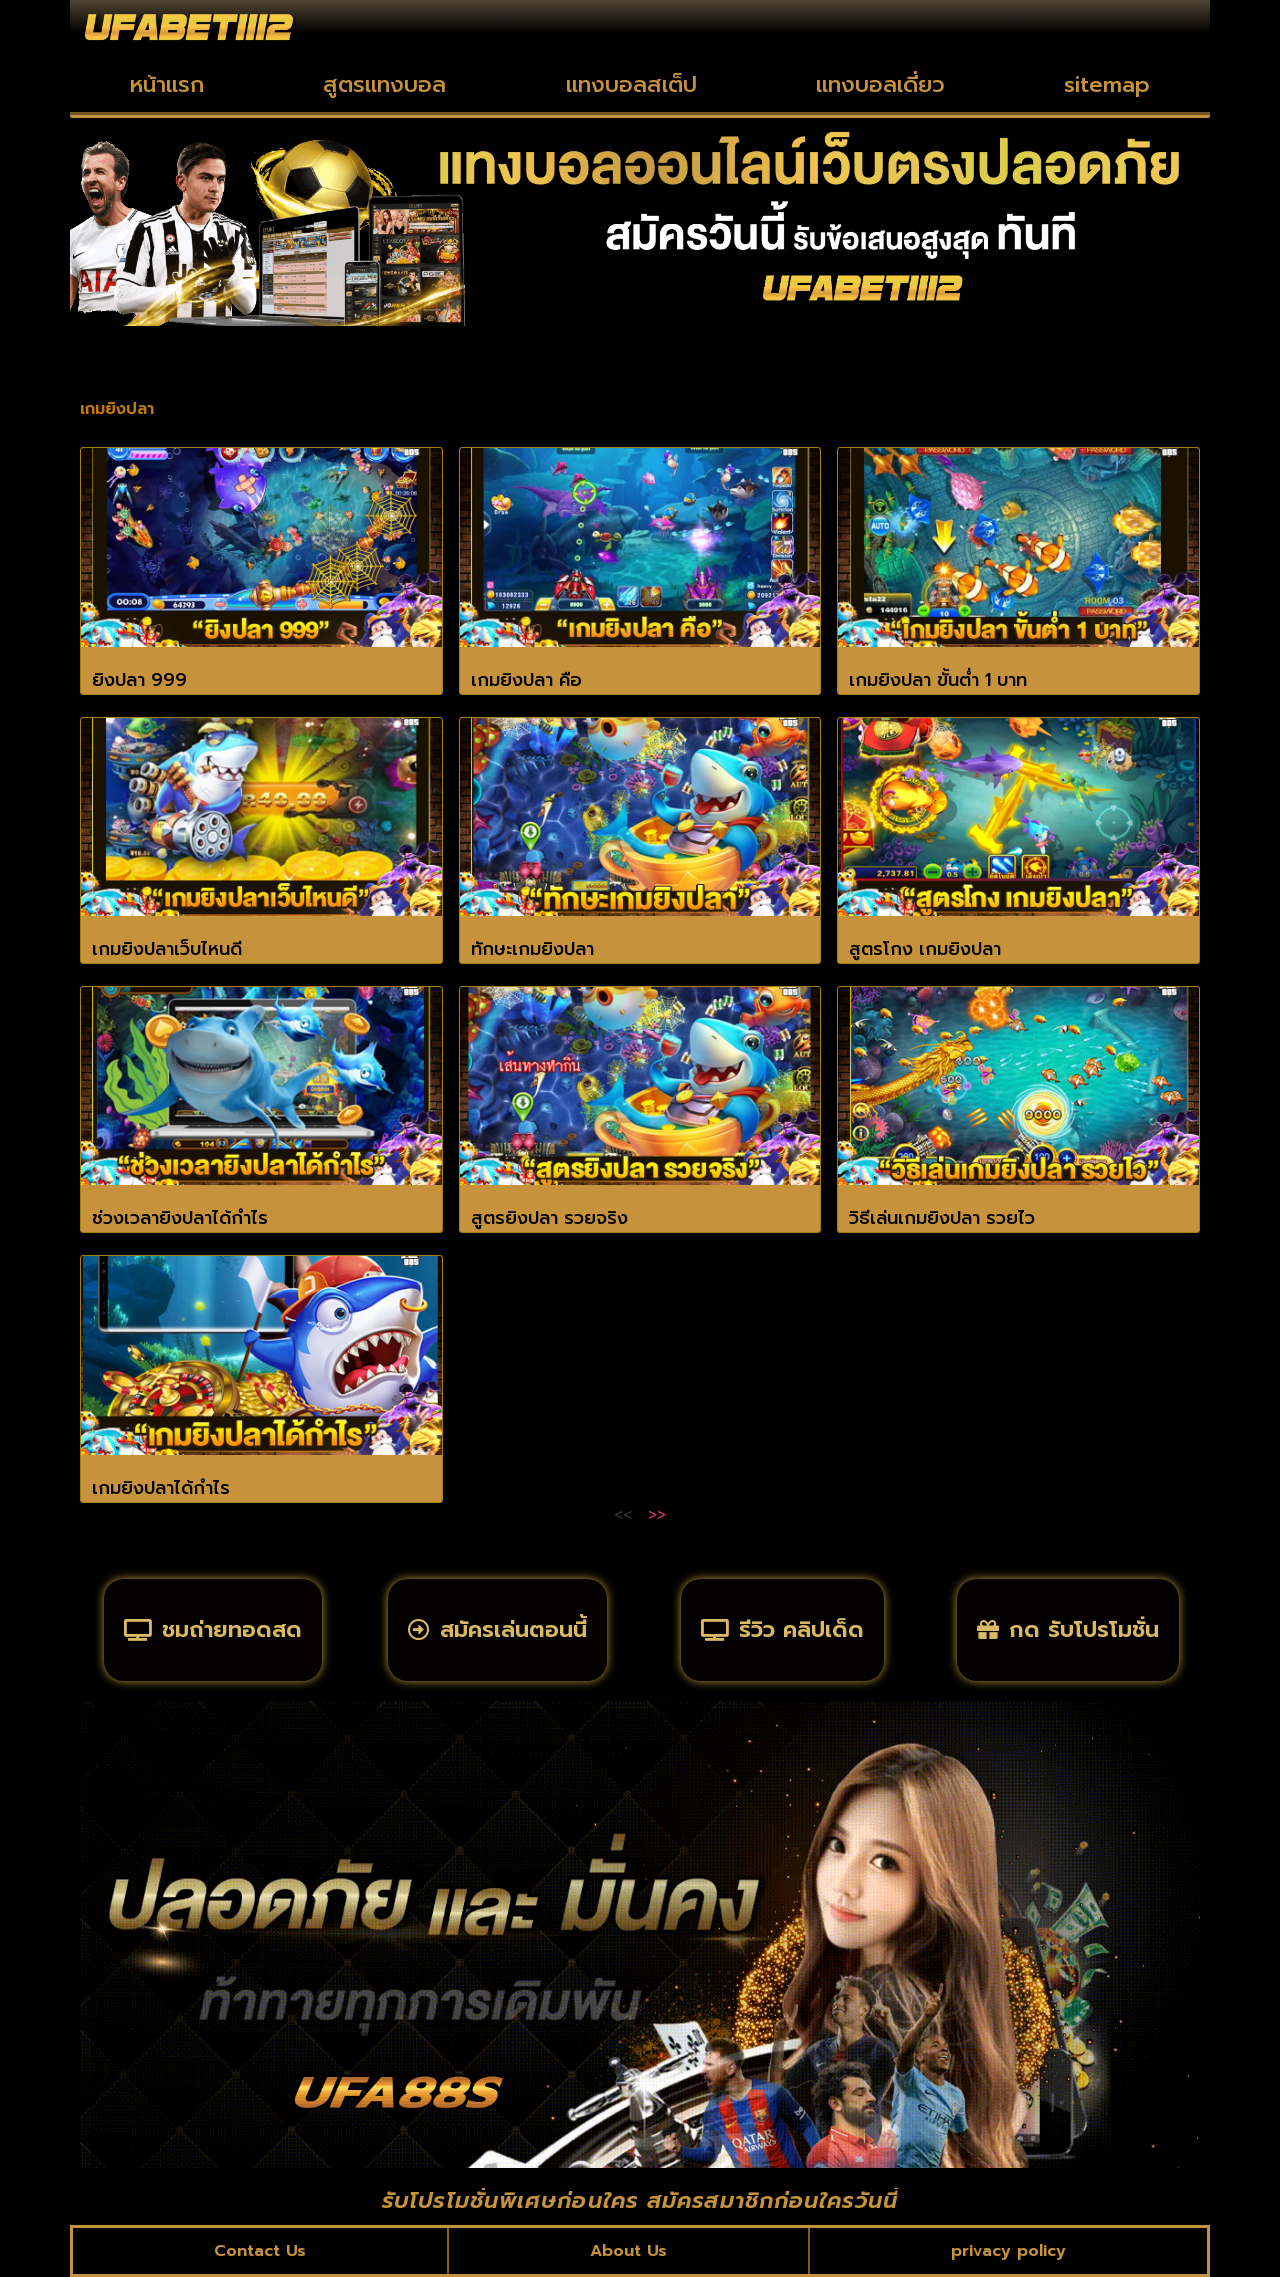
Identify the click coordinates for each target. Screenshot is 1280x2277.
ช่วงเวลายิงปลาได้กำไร (180, 1218)
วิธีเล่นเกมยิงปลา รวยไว (942, 1218)
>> (657, 1515)
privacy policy (1008, 2251)
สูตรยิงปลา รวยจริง (549, 1218)
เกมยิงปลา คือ (526, 680)
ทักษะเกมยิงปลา (532, 949)
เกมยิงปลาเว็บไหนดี (167, 949)
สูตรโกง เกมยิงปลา (925, 949)
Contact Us (260, 2251)
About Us (628, 2251)
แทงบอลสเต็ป (631, 84)
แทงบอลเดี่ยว (880, 84)
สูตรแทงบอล (384, 84)
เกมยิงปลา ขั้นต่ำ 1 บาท (938, 680)
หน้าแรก (167, 84)
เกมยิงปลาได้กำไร (161, 1488)
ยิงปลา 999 (139, 680)
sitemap (1107, 84)
